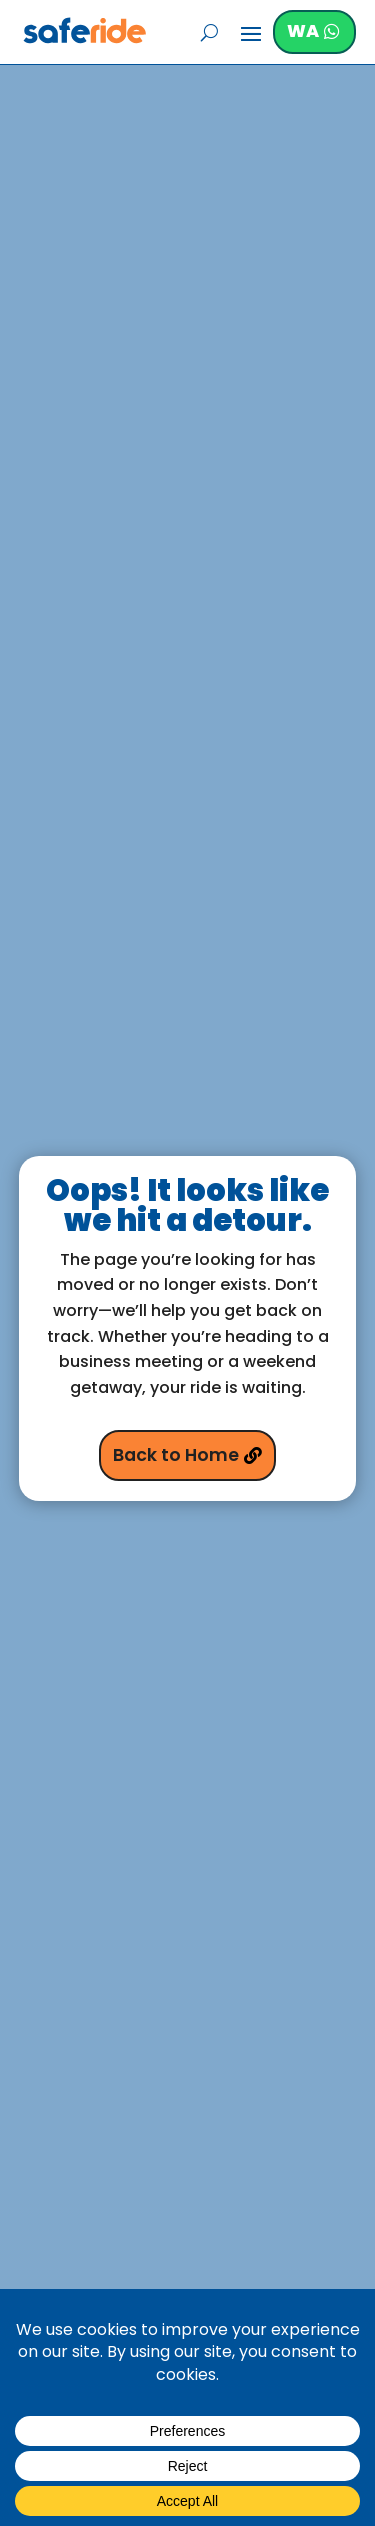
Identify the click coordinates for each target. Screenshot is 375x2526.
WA (303, 31)
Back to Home (176, 1455)
